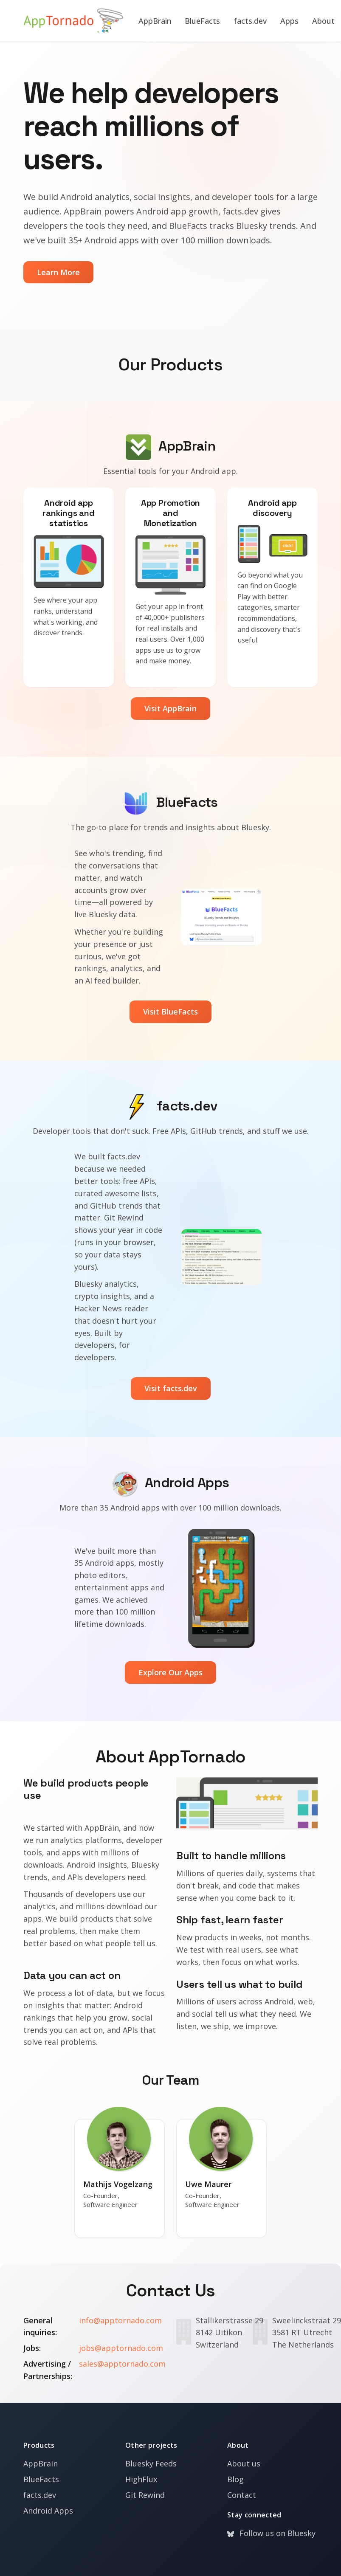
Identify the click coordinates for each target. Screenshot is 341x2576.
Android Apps (48, 2511)
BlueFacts (202, 21)
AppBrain (155, 21)
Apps (290, 21)
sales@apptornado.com (122, 2364)
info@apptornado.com (120, 2320)
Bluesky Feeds (151, 2463)
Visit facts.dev (170, 1388)
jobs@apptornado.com (121, 2348)
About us (243, 2463)
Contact (241, 2495)
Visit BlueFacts (170, 1011)
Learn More (58, 272)
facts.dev (250, 21)
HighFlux (141, 2479)
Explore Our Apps (170, 1672)
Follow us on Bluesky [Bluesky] (271, 2533)
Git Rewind (145, 2495)
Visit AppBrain (170, 708)
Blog (235, 2479)
